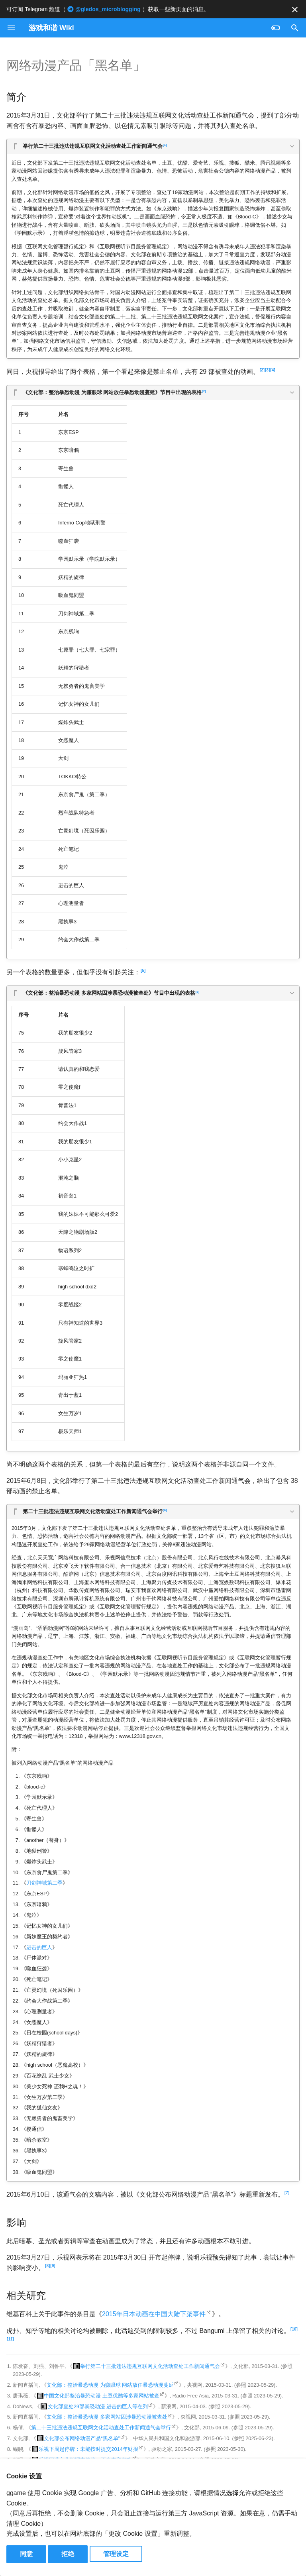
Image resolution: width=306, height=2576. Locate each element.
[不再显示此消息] (295, 9)
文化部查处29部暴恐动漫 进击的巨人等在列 (98, 2406)
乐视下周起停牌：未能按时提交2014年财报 (88, 2449)
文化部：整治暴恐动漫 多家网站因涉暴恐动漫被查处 (107, 2417)
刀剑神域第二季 (44, 1883)
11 (10, 2339)
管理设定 (116, 2553)
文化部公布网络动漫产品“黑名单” (82, 2438)
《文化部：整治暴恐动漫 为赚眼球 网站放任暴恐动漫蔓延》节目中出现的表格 (114, 391)
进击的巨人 (39, 1947)
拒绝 (67, 2553)
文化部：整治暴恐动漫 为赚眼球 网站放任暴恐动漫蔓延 (110, 2385)
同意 (26, 2553)
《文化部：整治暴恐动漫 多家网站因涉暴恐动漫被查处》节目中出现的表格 (111, 992)
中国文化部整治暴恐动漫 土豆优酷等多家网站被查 (101, 2396)
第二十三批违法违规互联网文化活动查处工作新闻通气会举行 (95, 1510)
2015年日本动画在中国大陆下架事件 (154, 2314)
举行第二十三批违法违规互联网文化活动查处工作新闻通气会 (95, 145)
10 (294, 2329)
